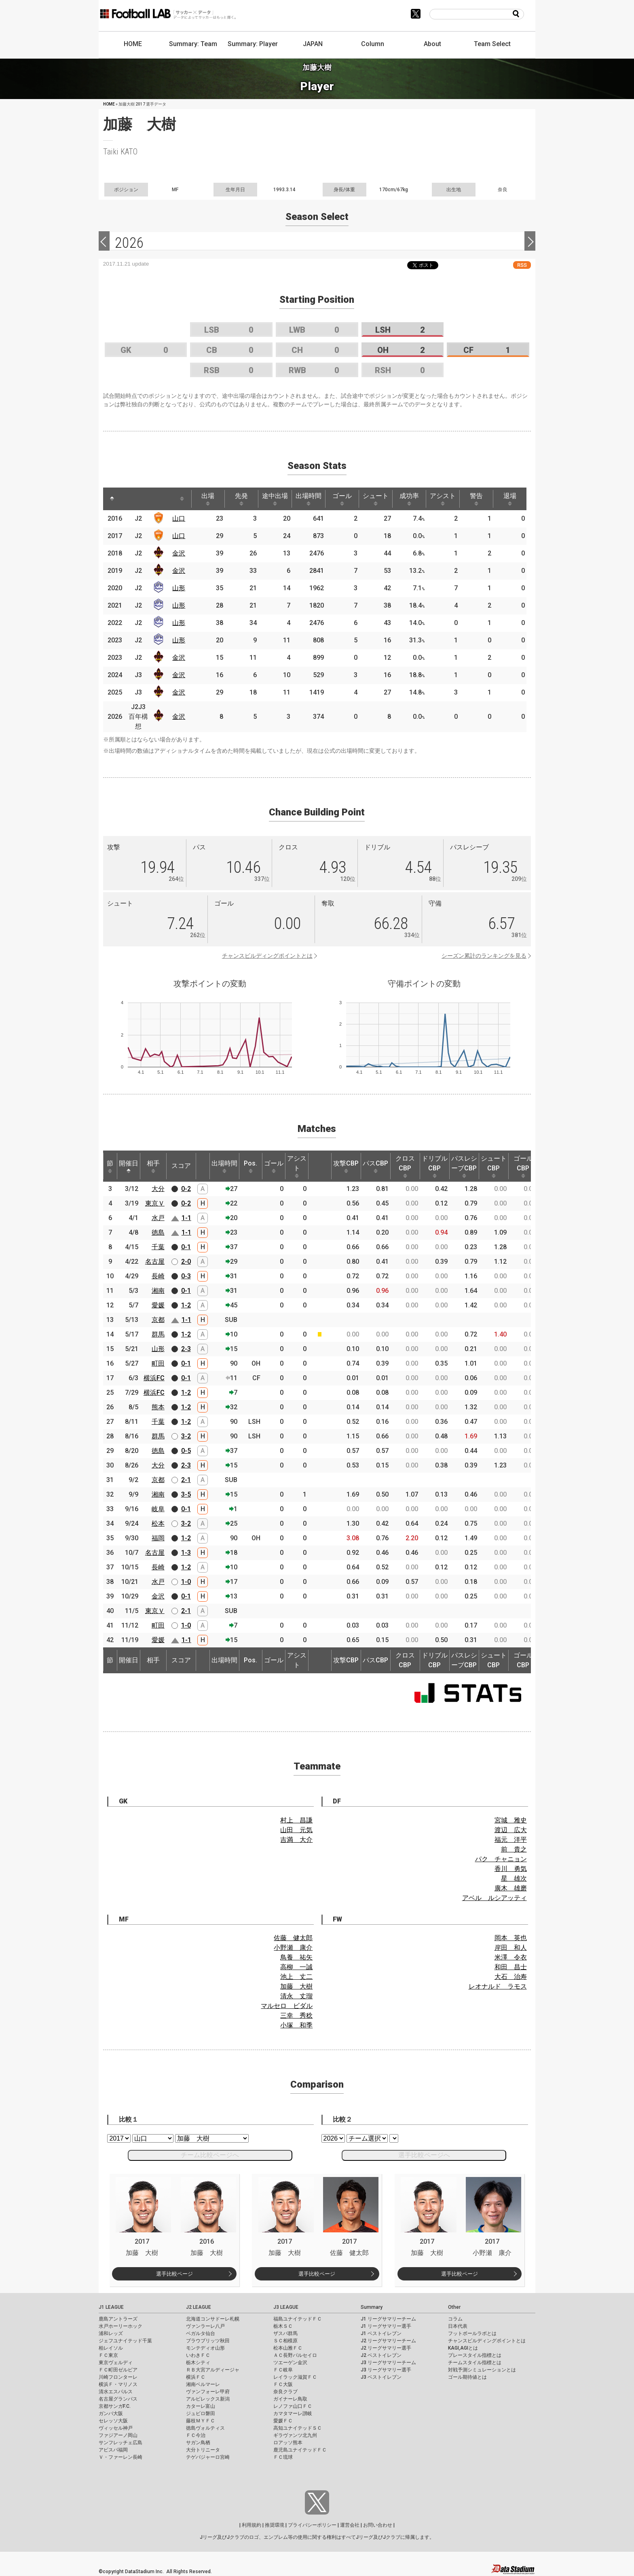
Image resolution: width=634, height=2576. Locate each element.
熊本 (158, 1407)
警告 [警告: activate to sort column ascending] (476, 499)
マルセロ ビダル (287, 2006)
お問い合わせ (377, 2525)
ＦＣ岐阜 (283, 2370)
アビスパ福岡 (113, 2450)
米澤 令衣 (511, 1957)
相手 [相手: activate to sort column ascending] (153, 1166)
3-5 (186, 1494)
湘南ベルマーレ (203, 2384)
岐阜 (158, 1509)
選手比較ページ (174, 2274)
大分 (158, 1189)
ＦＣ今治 (195, 2435)
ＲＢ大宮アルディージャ (212, 2370)
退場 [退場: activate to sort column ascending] (509, 499)
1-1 (186, 1218)
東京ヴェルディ (116, 2362)
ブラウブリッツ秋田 (208, 2341)
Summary (372, 2307)
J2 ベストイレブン (381, 2355)
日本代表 (457, 2326)
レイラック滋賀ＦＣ (295, 2377)
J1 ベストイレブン (381, 2333)
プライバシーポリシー (312, 2525)
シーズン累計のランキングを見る (484, 955)
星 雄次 (514, 1878)
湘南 (158, 1290)
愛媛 (158, 1305)
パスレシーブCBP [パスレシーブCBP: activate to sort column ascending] (464, 1166)
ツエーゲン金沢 (290, 2362)
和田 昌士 (511, 1967)
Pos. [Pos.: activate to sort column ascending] (250, 1166)
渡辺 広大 (511, 1830)
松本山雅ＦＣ (287, 2348)
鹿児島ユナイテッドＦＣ (300, 2450)
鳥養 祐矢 (296, 1957)
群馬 (158, 1334)
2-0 (186, 1261)
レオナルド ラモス (498, 1986)
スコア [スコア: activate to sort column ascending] (181, 1166)
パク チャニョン (501, 1859)
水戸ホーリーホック (120, 2326)
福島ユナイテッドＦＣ (297, 2319)
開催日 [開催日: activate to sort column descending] (128, 1166)
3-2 (186, 1436)
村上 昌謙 (296, 1820)
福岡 (158, 1538)
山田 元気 (296, 1830)
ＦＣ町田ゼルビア (118, 2370)
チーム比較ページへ (210, 2155)
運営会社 (349, 2525)
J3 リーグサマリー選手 (386, 2370)
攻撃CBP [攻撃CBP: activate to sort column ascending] (346, 1166)
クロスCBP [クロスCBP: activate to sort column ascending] (405, 1166)
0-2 (186, 1189)
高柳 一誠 (296, 1967)
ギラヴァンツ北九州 (295, 2435)
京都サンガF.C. (115, 2406)
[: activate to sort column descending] (112, 499)
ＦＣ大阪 (283, 2384)
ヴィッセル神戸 (116, 2428)
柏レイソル (111, 2348)
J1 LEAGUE (111, 2307)
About (432, 44)
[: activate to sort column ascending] (130, 499)
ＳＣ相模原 (285, 2341)
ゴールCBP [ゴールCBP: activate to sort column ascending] (523, 1166)
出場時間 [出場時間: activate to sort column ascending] (308, 499)
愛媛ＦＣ (283, 2421)
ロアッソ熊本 (287, 2442)
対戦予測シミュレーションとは (482, 2370)
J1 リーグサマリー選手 (386, 2326)
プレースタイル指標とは (474, 2355)
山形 (178, 588)
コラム (455, 2319)
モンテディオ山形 (205, 2348)
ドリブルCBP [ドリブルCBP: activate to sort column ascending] (435, 1166)
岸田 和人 (511, 1947)
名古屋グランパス (118, 2399)
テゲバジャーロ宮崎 (208, 2457)
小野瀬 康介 (293, 1947)
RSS (522, 265)
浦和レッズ (111, 2333)
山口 (178, 518)
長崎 (158, 1276)
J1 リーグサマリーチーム (388, 2319)
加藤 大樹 (296, 1986)
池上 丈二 (296, 1977)
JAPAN (313, 44)
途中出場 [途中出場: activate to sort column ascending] (275, 499)
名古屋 (155, 1261)
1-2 (186, 1305)
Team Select (492, 44)
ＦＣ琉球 (283, 2457)
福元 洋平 (511, 1839)
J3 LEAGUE (285, 2307)
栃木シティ (198, 2362)
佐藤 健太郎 (293, 1938)
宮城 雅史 (511, 1820)
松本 (158, 1523)
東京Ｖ (155, 1203)
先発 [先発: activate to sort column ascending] (241, 499)
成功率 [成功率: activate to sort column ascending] (409, 499)
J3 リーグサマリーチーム (388, 2362)
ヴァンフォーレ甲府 (208, 2391)
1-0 (186, 1582)
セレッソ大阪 (113, 2421)
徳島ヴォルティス (205, 2428)
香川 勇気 (511, 1869)
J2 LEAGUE (198, 2307)
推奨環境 (274, 2525)
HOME (133, 44)
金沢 (178, 553)
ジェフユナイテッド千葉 (125, 2341)
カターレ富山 (200, 2406)
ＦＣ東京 (108, 2355)
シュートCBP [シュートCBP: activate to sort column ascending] (494, 1166)
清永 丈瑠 (296, 1996)
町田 (158, 1363)
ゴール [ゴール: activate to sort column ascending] (342, 499)
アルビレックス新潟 (208, 2399)
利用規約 (251, 2525)
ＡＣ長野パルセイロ (295, 2355)
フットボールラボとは (472, 2333)
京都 (158, 1320)
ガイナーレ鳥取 (290, 2399)
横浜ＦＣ (195, 2377)
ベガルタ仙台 (200, 2333)
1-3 (186, 1552)
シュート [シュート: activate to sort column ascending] (376, 499)
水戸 (158, 1218)
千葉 (158, 1247)
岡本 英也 (511, 1938)
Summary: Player (253, 44)
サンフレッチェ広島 (120, 2442)
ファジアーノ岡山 (118, 2435)
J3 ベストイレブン (381, 2377)
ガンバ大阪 (111, 2413)
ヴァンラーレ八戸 (205, 2326)
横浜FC (154, 1378)
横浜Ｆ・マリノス (118, 2384)
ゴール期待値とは (467, 2377)
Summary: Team (193, 44)
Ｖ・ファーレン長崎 (120, 2457)
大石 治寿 (511, 1977)
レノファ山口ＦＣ (292, 2406)
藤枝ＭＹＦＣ (200, 2421)
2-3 (186, 1349)
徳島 (158, 1232)
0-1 (186, 1247)
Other (454, 2307)
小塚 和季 (296, 2025)
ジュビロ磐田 (200, 2413)
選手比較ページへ (424, 2155)
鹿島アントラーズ (118, 2319)
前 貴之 (514, 1849)
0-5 (186, 1451)
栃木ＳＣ (283, 2326)
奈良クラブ (285, 2391)
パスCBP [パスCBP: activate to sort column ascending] (375, 1166)
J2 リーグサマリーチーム (388, 2341)
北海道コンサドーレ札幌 (212, 2319)
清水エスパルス (116, 2391)
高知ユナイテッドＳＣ (297, 2428)
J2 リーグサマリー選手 (386, 2348)
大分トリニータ (203, 2450)
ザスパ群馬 (285, 2333)
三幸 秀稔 (296, 2015)
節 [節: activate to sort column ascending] (110, 1166)
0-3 (186, 1276)
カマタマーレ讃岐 (292, 2413)
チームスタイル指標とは (474, 2362)
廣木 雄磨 (511, 1888)
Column (372, 44)
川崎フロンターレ (118, 2377)
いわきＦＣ (198, 2355)
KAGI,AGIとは (463, 2348)
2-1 (186, 1480)
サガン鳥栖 (198, 2442)
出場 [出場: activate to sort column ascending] (207, 499)
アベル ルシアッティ (494, 1898)
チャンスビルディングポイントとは (267, 955)
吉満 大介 (296, 1839)
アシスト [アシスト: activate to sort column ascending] (443, 499)
